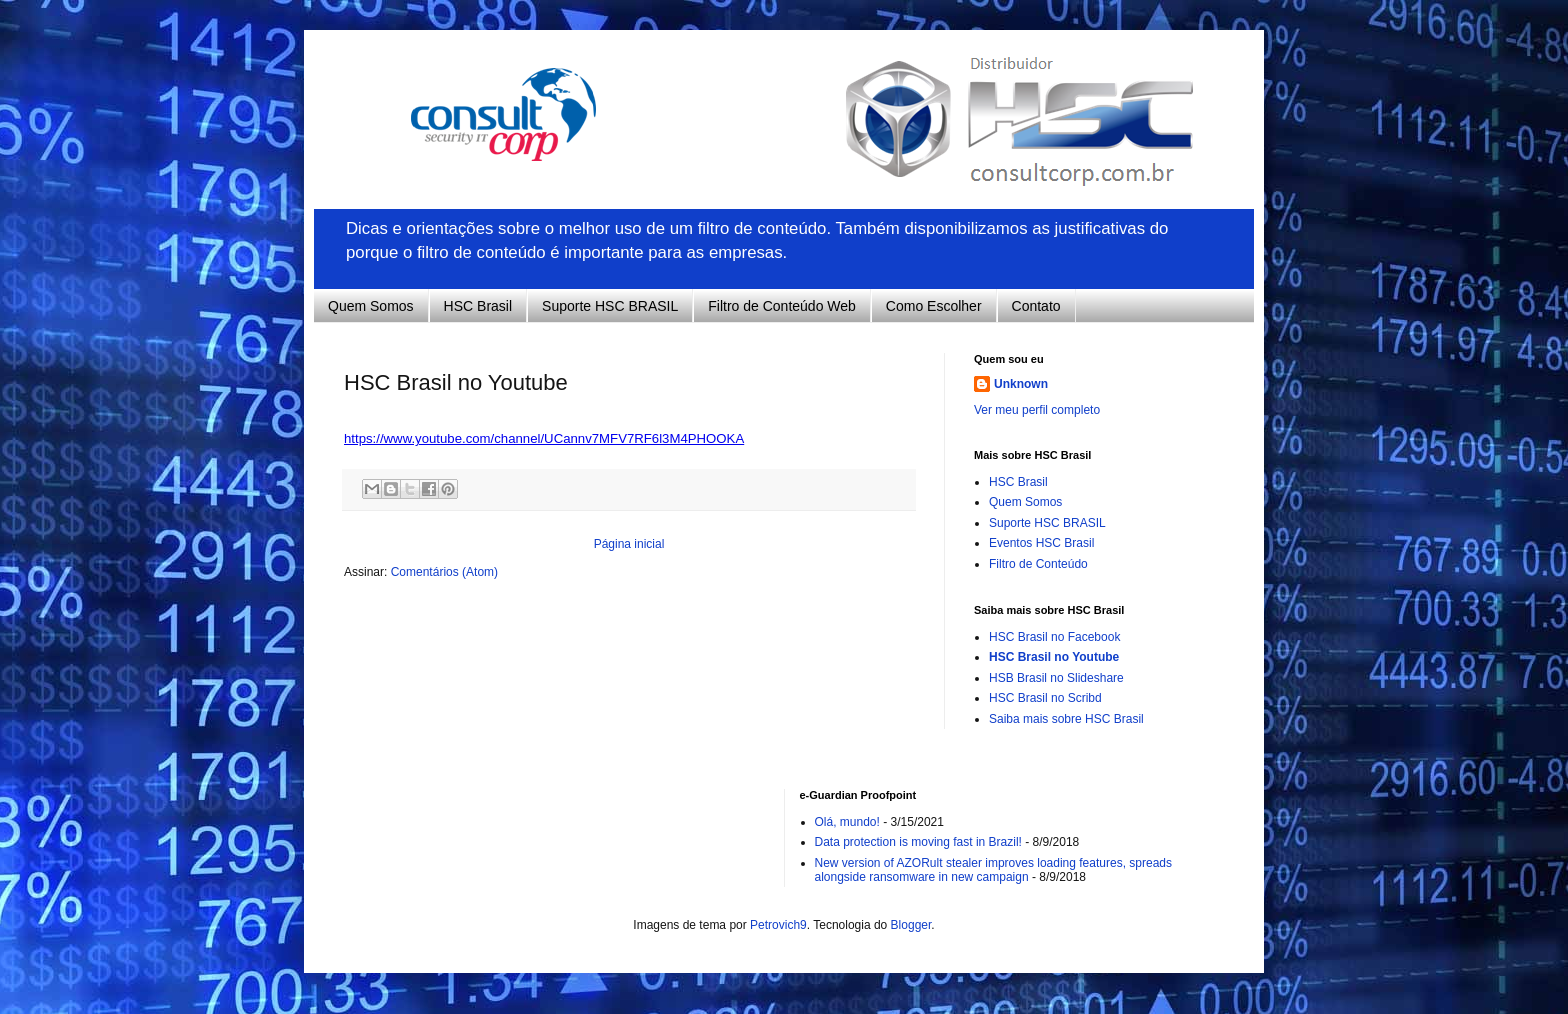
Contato (1036, 306)
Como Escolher (934, 306)
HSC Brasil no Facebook (1054, 637)
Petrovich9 (778, 925)
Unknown (1021, 384)
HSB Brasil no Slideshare (1056, 678)
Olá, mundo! (847, 822)
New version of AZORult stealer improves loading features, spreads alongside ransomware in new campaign (994, 870)
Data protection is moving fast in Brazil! (918, 842)
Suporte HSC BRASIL (610, 306)
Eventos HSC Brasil (1041, 543)
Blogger (911, 925)
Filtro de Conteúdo (1038, 564)
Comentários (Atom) (444, 572)
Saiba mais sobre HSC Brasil (1066, 719)
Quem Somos (371, 306)
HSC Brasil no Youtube (1054, 657)
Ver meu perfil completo (1037, 410)
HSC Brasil (478, 306)
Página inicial (629, 544)
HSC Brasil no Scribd (1045, 698)
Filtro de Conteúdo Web (782, 306)
